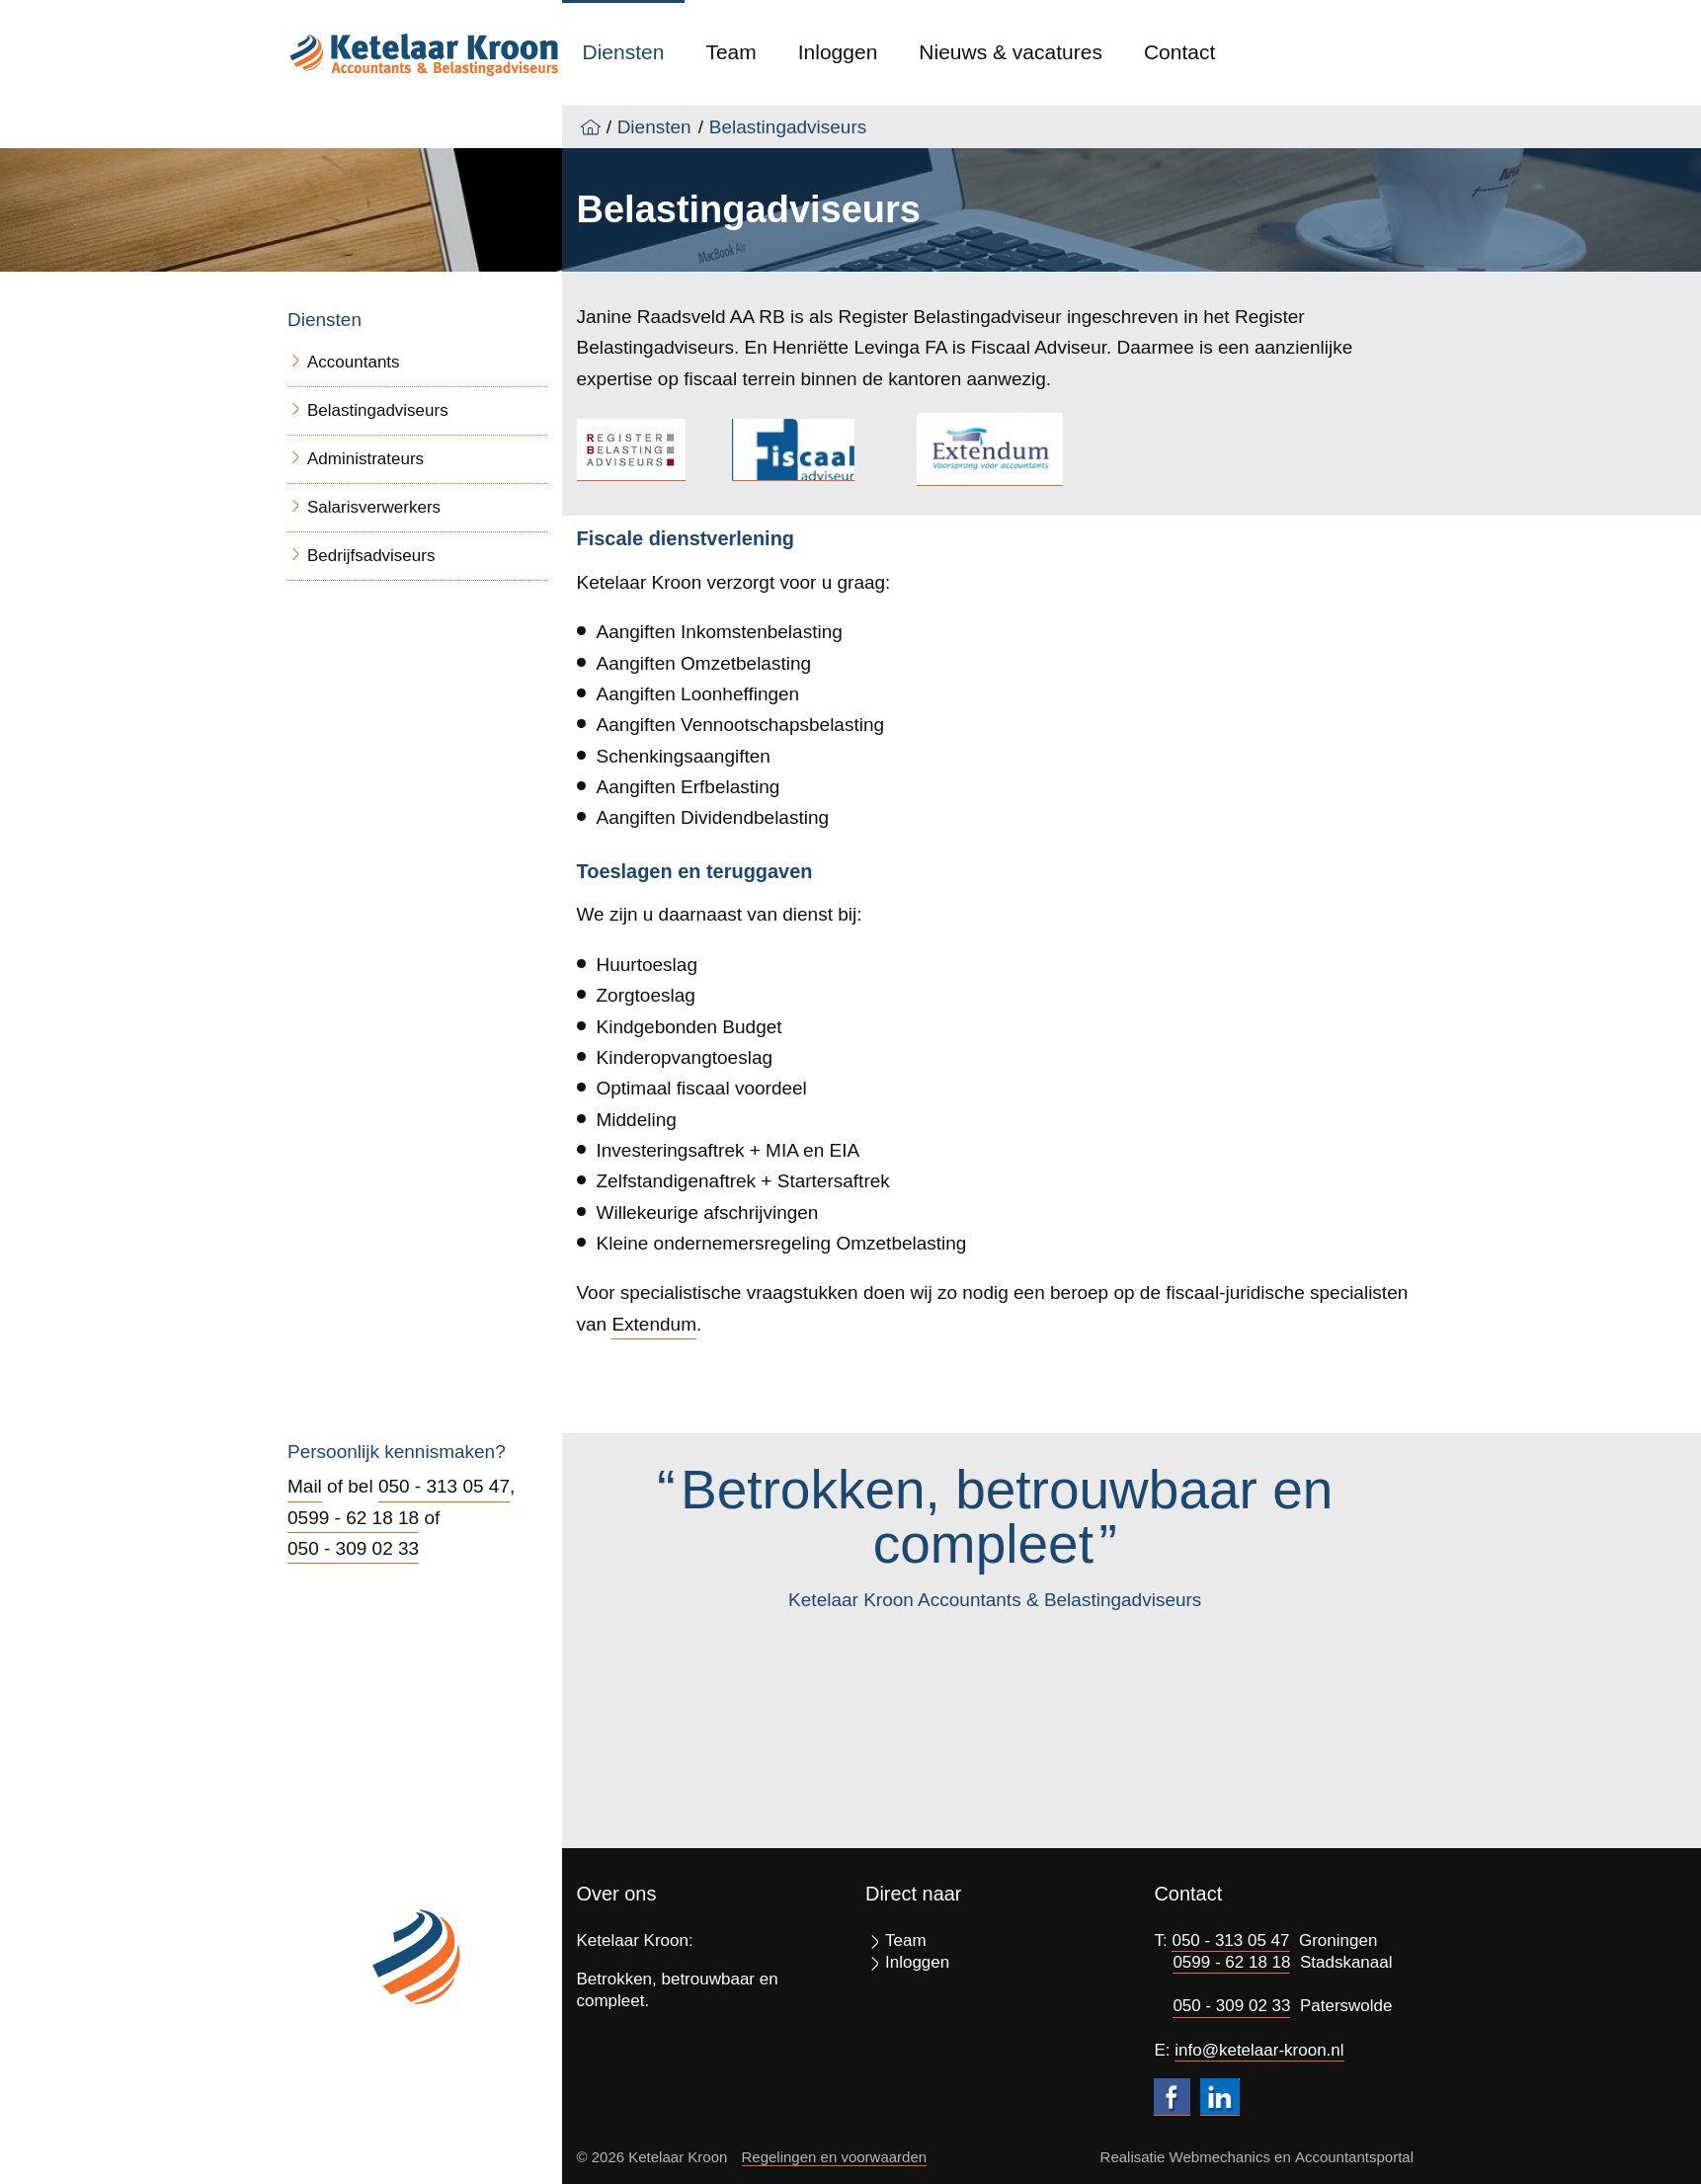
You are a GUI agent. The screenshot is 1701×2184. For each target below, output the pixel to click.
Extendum (653, 1324)
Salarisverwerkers (374, 507)
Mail (304, 1486)
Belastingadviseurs (787, 127)
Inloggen (838, 51)
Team (730, 51)
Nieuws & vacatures (1010, 51)
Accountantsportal (1354, 2156)
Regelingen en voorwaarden (835, 2156)
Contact (1179, 51)
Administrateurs (365, 458)
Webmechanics (1220, 2156)
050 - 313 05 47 (444, 1486)
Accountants (353, 362)
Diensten (624, 51)
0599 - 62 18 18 (353, 1517)
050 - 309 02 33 (353, 1548)
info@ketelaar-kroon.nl (1258, 2050)
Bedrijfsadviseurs (371, 555)
